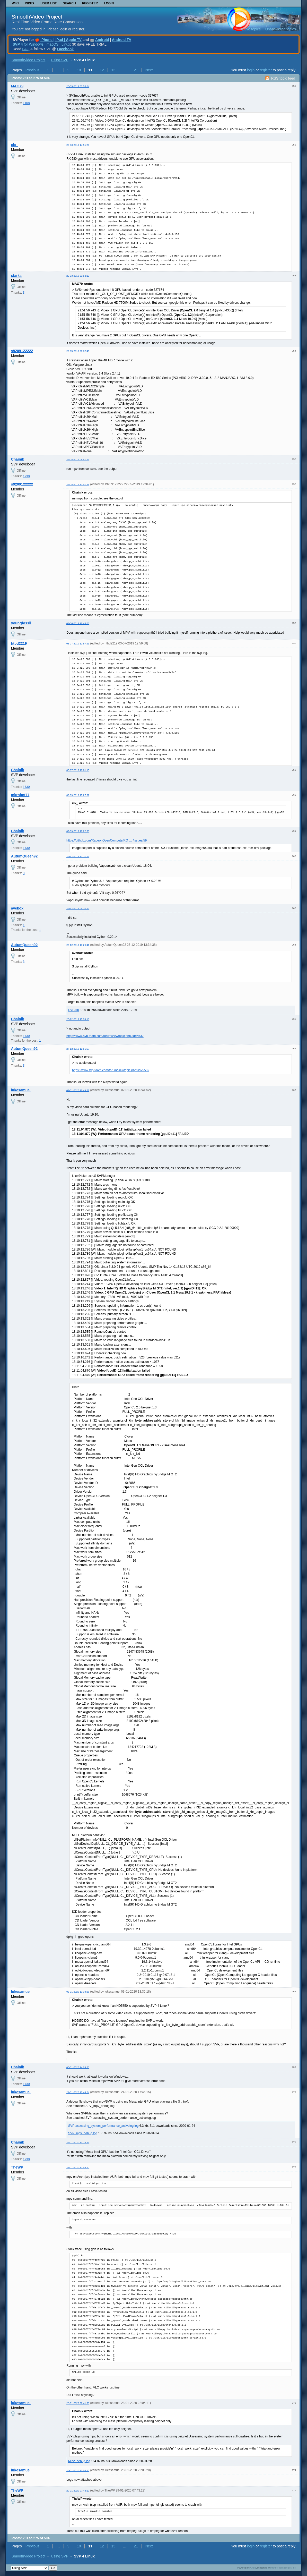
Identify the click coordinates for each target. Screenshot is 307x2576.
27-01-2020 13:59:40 (77, 2167)
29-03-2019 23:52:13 (77, 275)
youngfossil (21, 623)
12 (102, 70)
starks (16, 276)
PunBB (252, 2567)
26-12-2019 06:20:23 (77, 908)
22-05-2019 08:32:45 (77, 351)
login (251, 70)
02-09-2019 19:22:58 (77, 831)
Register (90, 3)
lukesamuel (21, 1090)
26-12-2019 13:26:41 (77, 944)
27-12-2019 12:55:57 (77, 1048)
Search (69, 3)
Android (102, 40)
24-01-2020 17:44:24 (77, 2092)
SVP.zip (73, 1010)
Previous (32, 70)
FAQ (25, 49)
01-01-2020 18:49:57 (77, 1090)
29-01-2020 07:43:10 (77, 2490)
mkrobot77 (20, 795)
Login (109, 3)
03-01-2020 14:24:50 (77, 2067)
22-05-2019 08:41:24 (77, 459)
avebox (17, 908)
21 (136, 70)
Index (29, 3)
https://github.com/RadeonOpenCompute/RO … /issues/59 (106, 840)
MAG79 (17, 86)
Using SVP (59, 60)
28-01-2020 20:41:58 (77, 2403)
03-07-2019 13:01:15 (77, 770)
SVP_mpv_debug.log (82, 2133)
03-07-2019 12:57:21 (77, 643)
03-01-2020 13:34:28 (77, 1991)
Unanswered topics (280, 29)
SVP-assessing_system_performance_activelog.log (103, 2126)
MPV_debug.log (79, 2461)
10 (79, 70)
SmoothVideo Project (37, 17)
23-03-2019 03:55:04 (77, 86)
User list (48, 3)
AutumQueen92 (24, 856)
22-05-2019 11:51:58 (77, 484)
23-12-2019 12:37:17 (77, 856)
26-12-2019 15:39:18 (77, 1019)
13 (113, 70)
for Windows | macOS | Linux (41, 44)
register (266, 70)
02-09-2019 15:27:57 (77, 795)
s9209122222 (22, 351)
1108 (26, 103)
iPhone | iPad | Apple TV (61, 40)
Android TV (121, 40)
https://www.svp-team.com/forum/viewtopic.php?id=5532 (105, 1036)
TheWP (17, 2167)
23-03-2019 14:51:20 (77, 144)
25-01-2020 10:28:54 (77, 2142)
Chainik (17, 459)
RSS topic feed (283, 78)
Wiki (15, 3)
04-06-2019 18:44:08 (77, 623)
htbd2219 (19, 643)
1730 (26, 476)
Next (149, 70)
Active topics (250, 29)
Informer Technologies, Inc (283, 2567)
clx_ (14, 145)
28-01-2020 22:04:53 (77, 2470)
